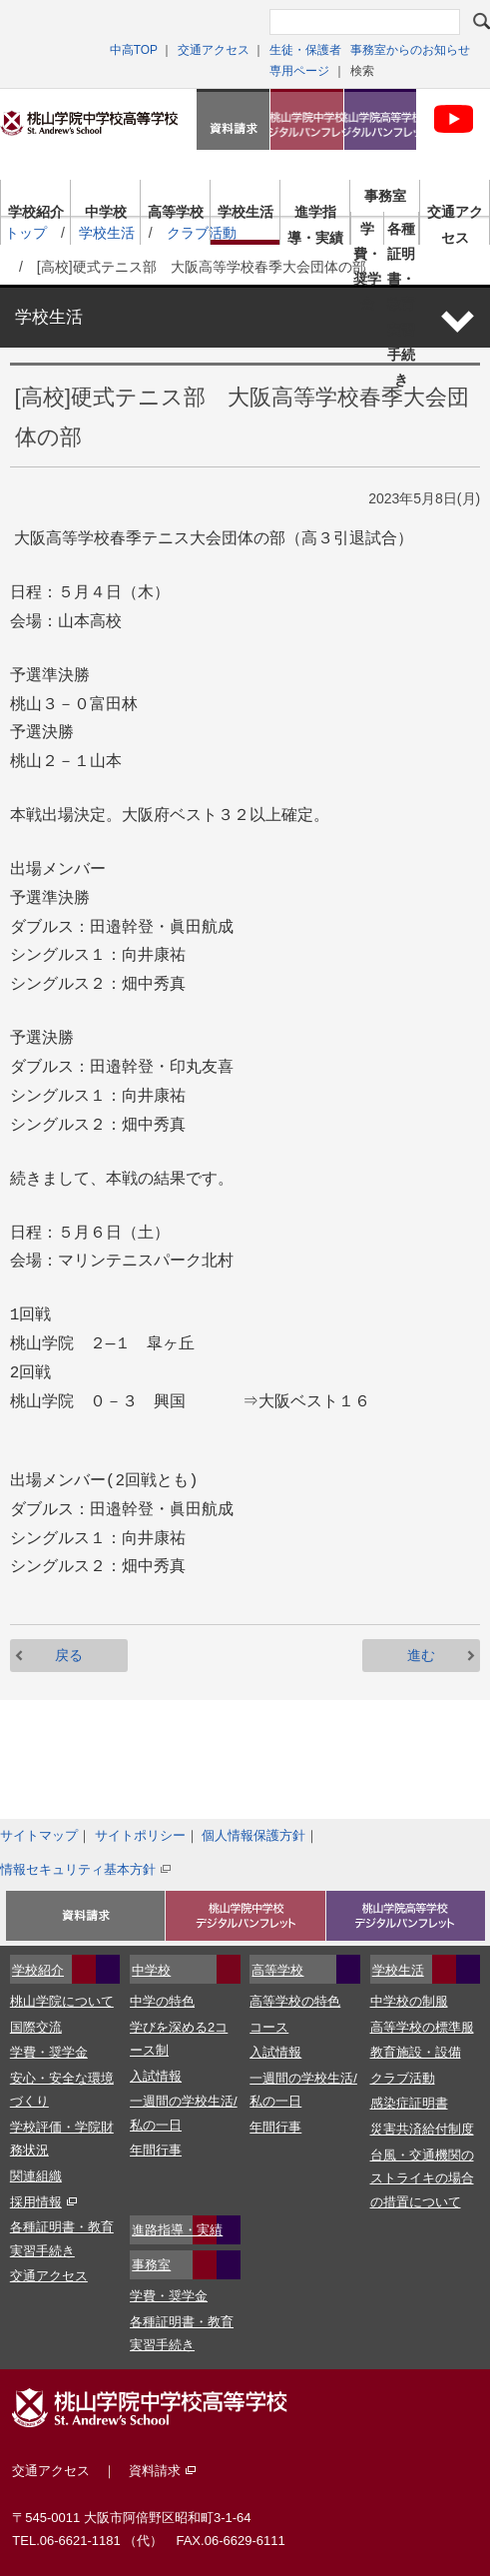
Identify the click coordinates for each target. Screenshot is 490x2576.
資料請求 (233, 119)
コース (268, 2027)
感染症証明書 (409, 2103)
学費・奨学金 (367, 233)
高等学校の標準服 (422, 2027)
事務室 (385, 196)
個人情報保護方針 (253, 1835)
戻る (69, 1655)
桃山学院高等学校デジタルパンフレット (380, 119)
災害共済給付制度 (422, 2129)
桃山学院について (62, 2001)
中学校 (106, 212)
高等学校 (176, 212)
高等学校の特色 (294, 2001)
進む (421, 1655)
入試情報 (156, 2076)
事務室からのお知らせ (410, 50)
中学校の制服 (409, 2001)
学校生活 (245, 212)
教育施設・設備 (415, 2052)
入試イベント (85, 1916)
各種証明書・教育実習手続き (401, 233)
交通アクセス (213, 50)
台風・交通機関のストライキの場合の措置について (422, 2178)
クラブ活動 (402, 2078)
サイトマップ (39, 1835)
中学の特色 (162, 2001)
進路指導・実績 (177, 2229)
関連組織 (36, 2175)
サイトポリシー (140, 1835)
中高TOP (134, 50)
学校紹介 (36, 212)
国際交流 (36, 2027)
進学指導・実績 (315, 216)
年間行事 (156, 2150)
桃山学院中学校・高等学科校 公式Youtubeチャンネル (453, 119)
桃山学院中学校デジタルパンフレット (306, 119)
